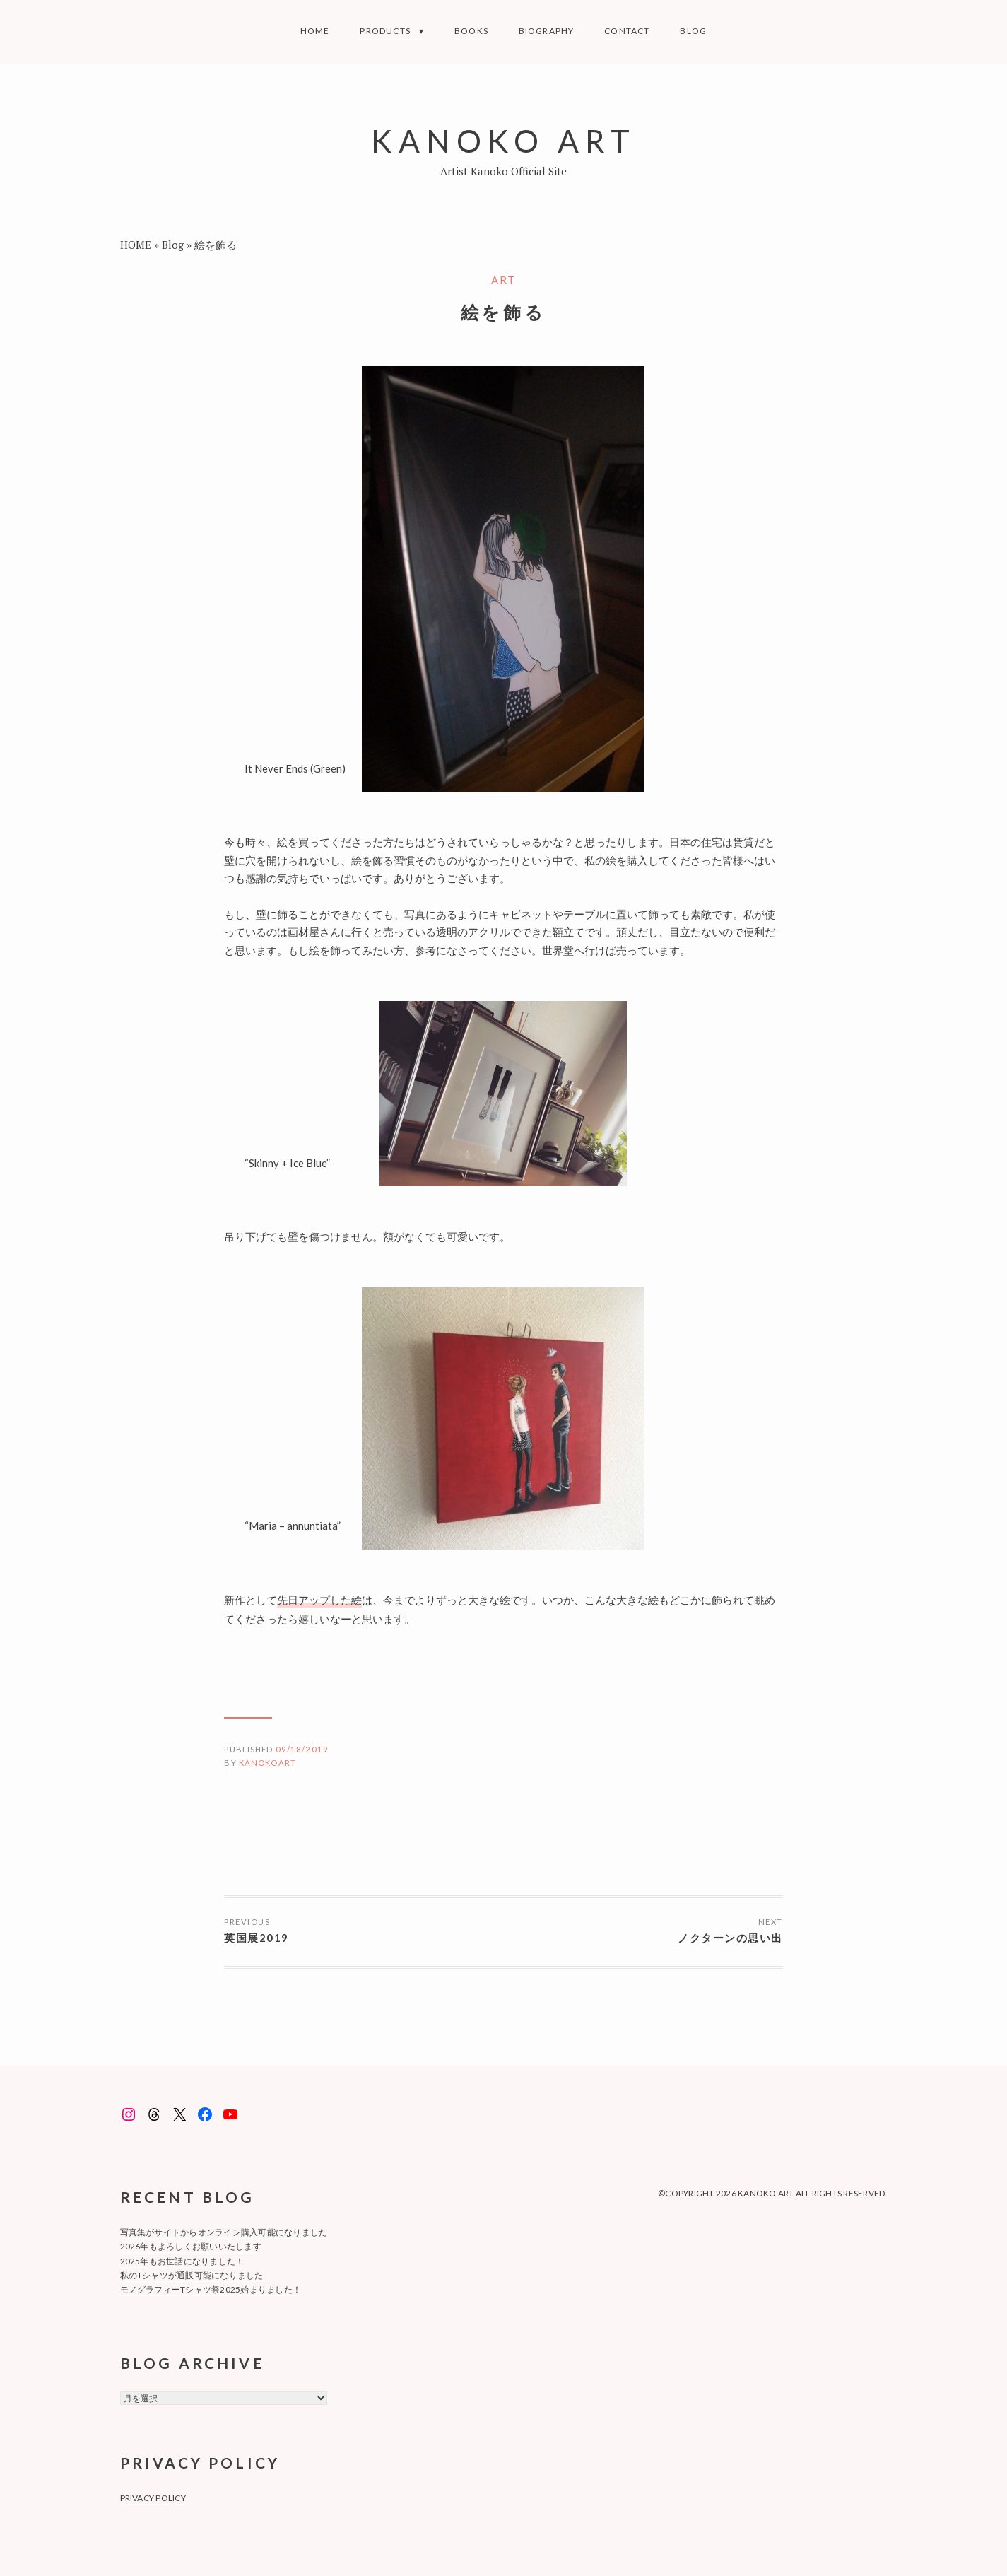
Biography (547, 30)
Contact (626, 30)
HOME (135, 245)
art (503, 280)
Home (315, 30)
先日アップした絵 (319, 1600)
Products (385, 30)
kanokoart (267, 1762)
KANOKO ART (503, 140)
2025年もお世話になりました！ (182, 2261)
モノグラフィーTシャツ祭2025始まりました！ (211, 2289)
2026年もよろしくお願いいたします (190, 2246)
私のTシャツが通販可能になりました (192, 2275)
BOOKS (471, 30)
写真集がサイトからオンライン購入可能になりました (224, 2232)
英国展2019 (256, 1937)
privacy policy (153, 2498)
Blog (693, 30)
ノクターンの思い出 (730, 1937)
